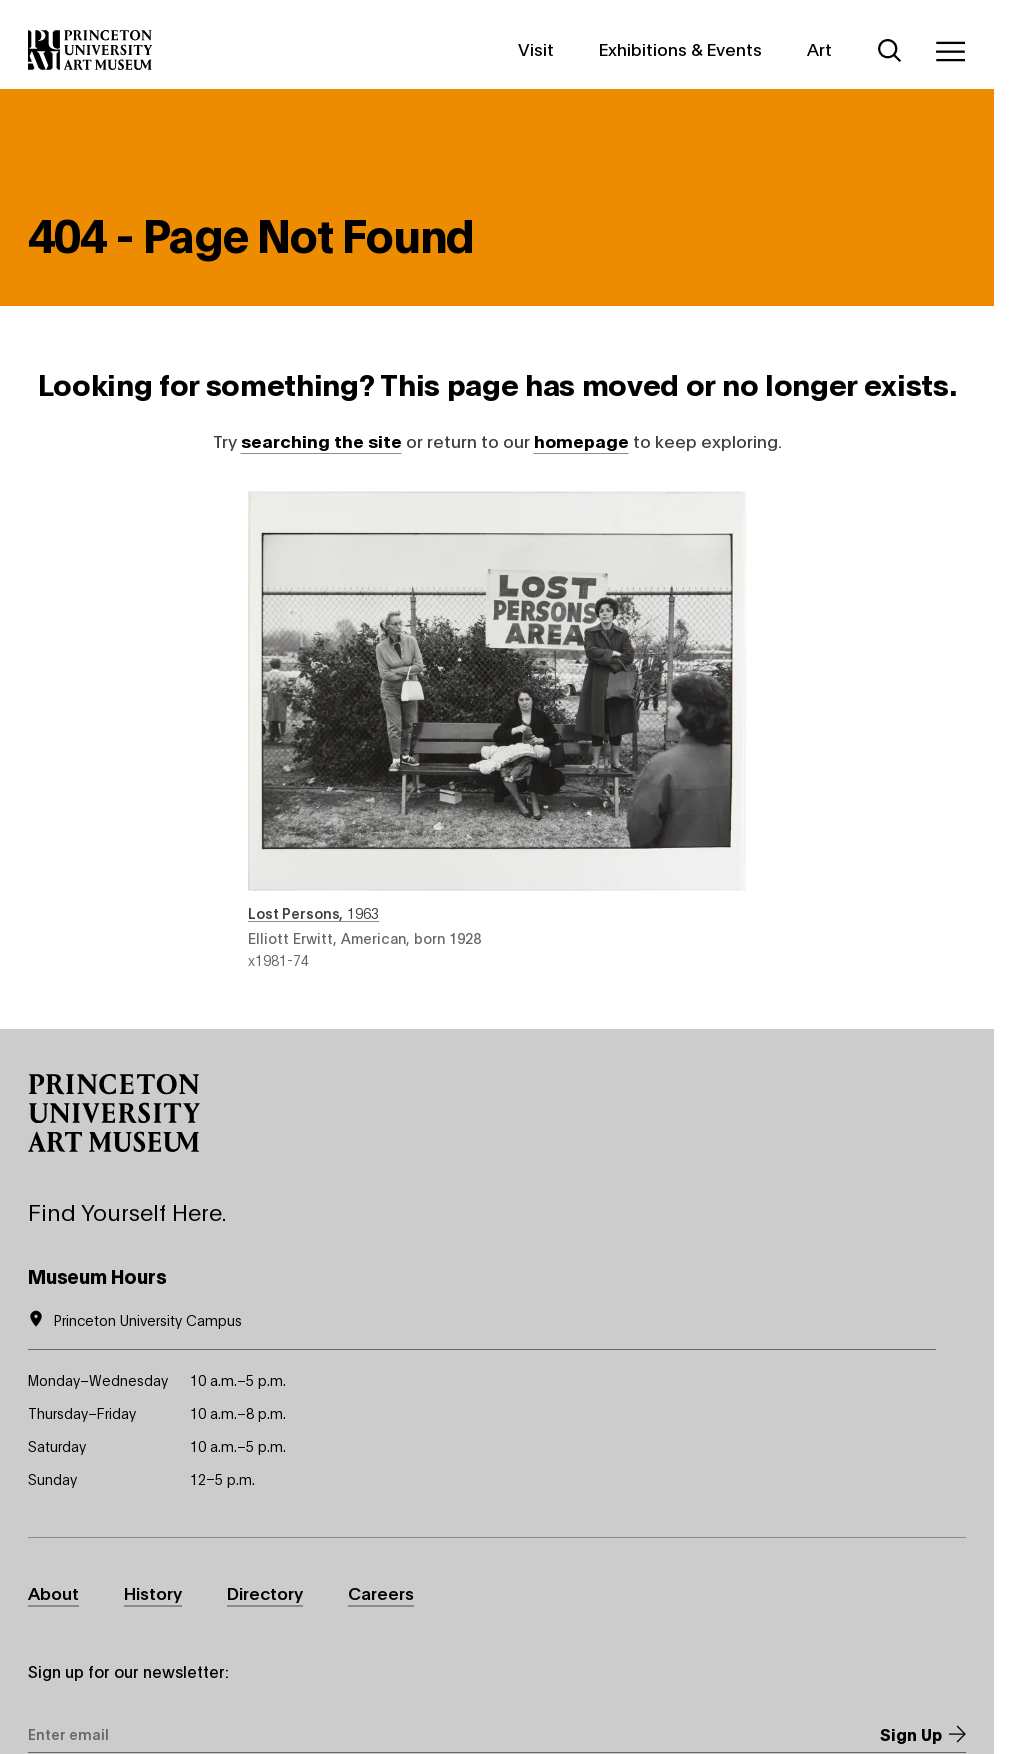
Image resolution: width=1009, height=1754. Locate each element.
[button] (114, 1113)
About (53, 1592)
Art (819, 48)
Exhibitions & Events (680, 48)
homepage (581, 440)
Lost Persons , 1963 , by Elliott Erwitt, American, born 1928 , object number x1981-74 (497, 730)
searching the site (321, 440)
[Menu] (950, 51)
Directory (265, 1592)
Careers (381, 1592)
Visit (536, 48)
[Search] (890, 51)
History (153, 1592)
